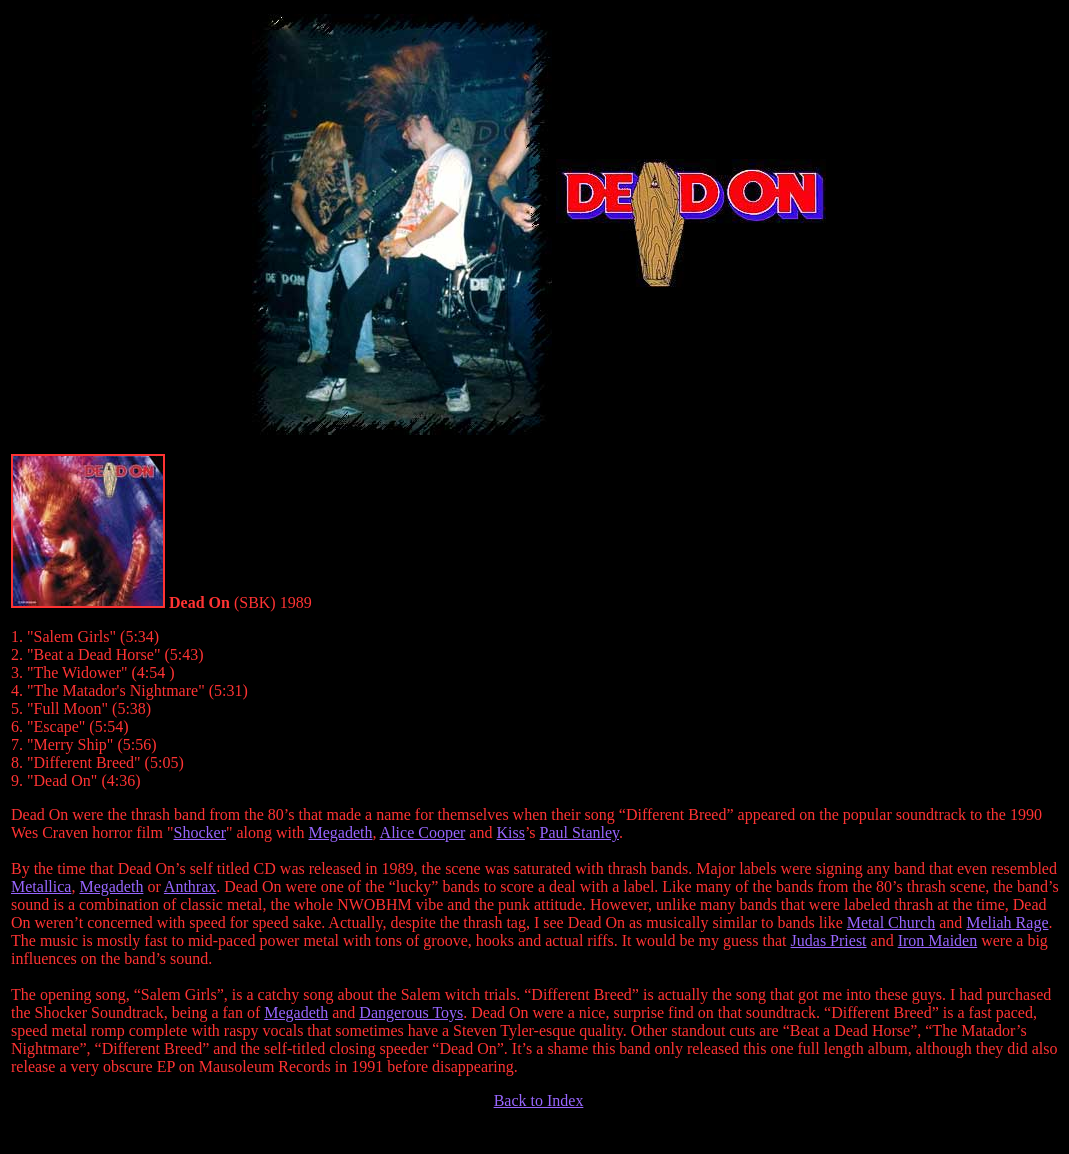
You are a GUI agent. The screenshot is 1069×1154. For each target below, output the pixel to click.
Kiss (510, 832)
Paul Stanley (579, 832)
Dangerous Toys (411, 1012)
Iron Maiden (938, 940)
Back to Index (539, 1100)
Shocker (200, 832)
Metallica (41, 886)
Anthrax (190, 886)
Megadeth (341, 832)
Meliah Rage (1007, 922)
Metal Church (891, 922)
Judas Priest (829, 940)
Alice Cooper (423, 832)
